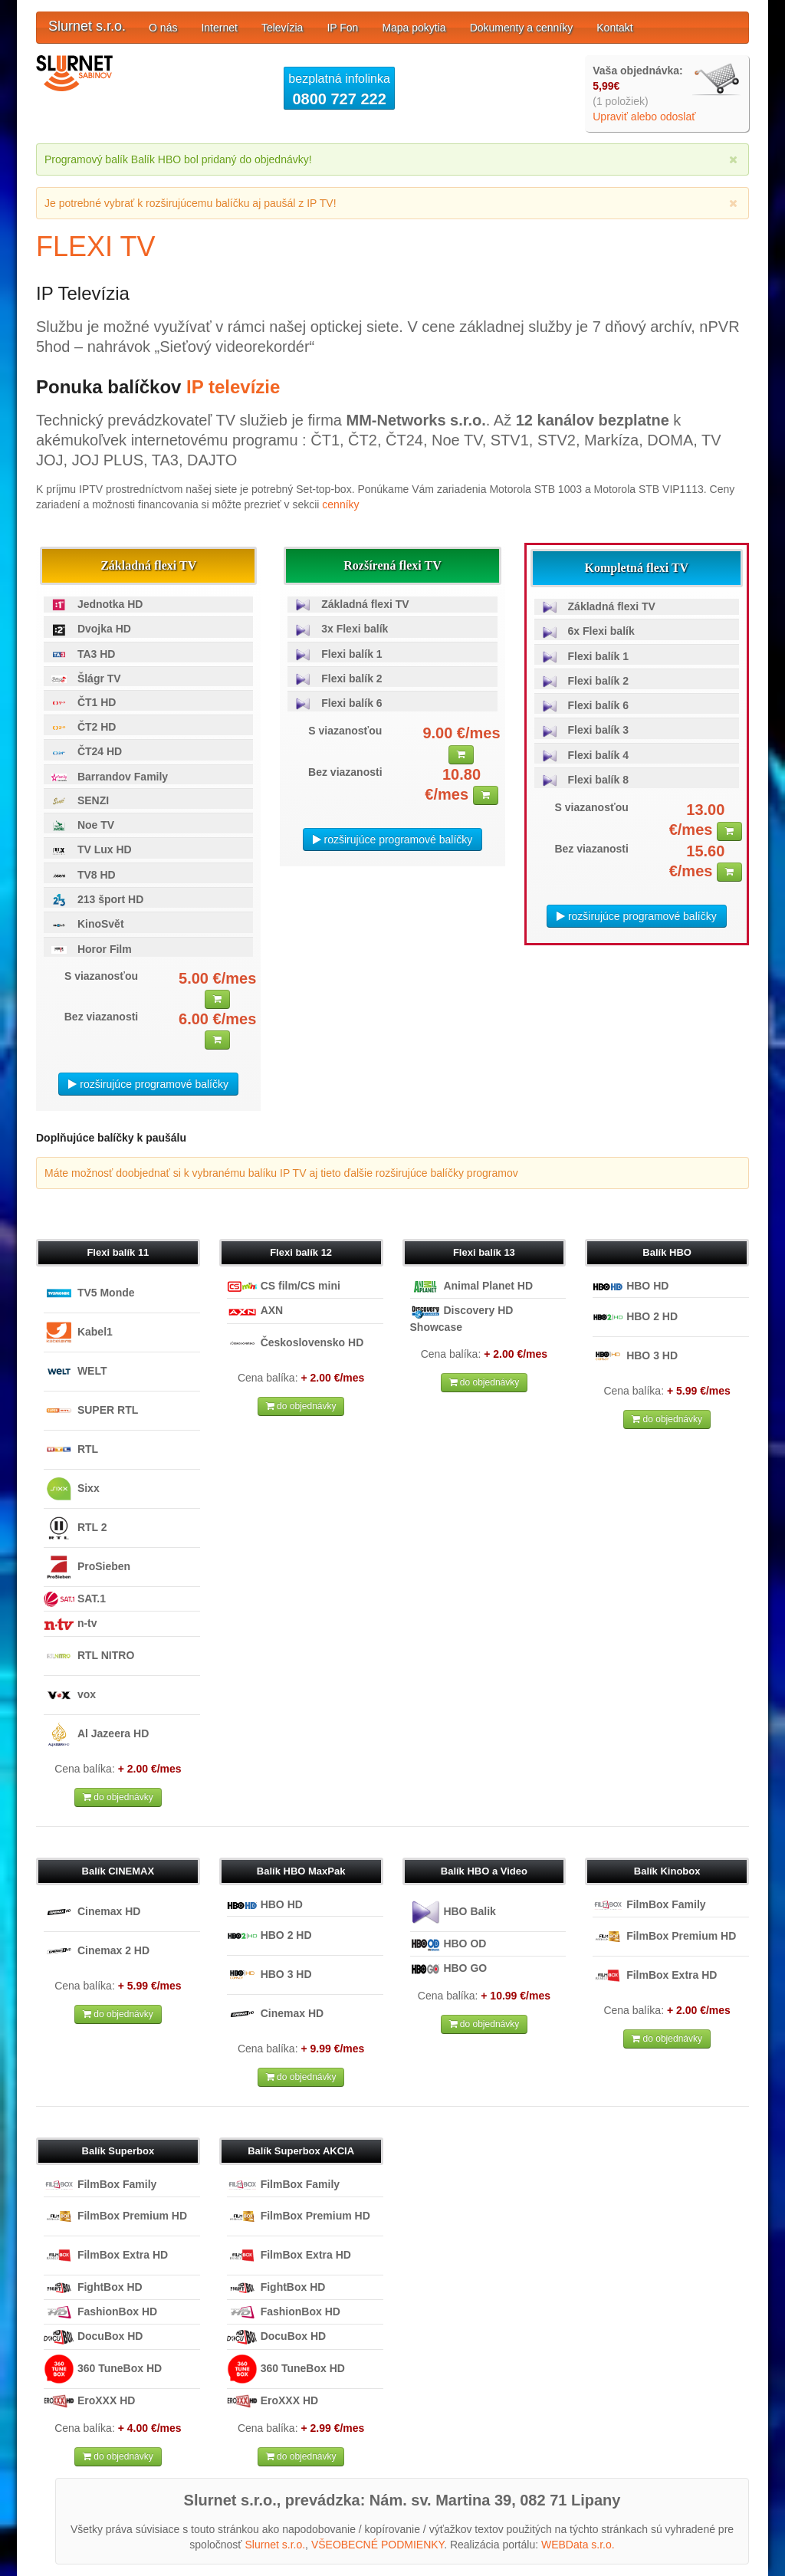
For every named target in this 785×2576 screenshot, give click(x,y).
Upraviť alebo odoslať (644, 116)
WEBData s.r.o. (578, 2544)
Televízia (282, 27)
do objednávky (118, 1797)
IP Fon (342, 27)
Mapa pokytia (413, 27)
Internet (219, 27)
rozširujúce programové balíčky (148, 1084)
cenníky (340, 504)
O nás (163, 27)
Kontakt (614, 27)
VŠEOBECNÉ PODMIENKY (377, 2544)
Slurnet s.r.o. (87, 26)
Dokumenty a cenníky (521, 27)
